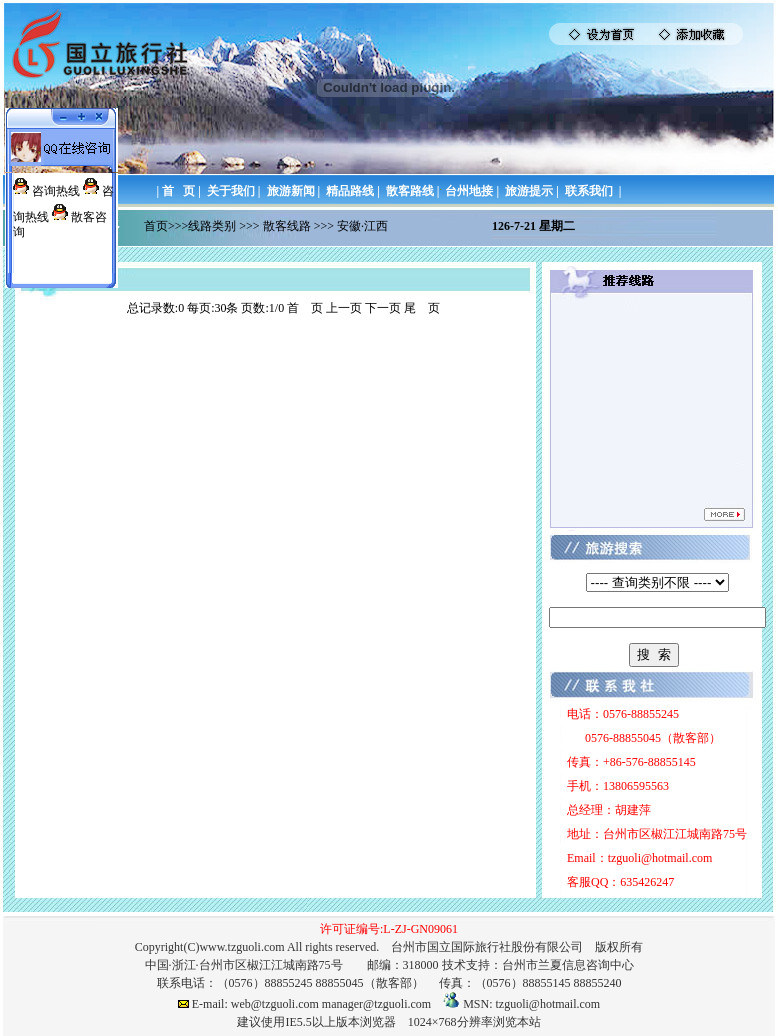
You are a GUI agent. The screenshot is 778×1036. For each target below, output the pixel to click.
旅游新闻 (291, 191)
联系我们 (589, 191)
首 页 (178, 191)
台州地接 (469, 191)
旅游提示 (529, 191)
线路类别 (212, 226)
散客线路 (287, 226)
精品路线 (350, 191)
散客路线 (410, 191)
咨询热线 (56, 191)
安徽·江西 (362, 226)
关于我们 (231, 191)
